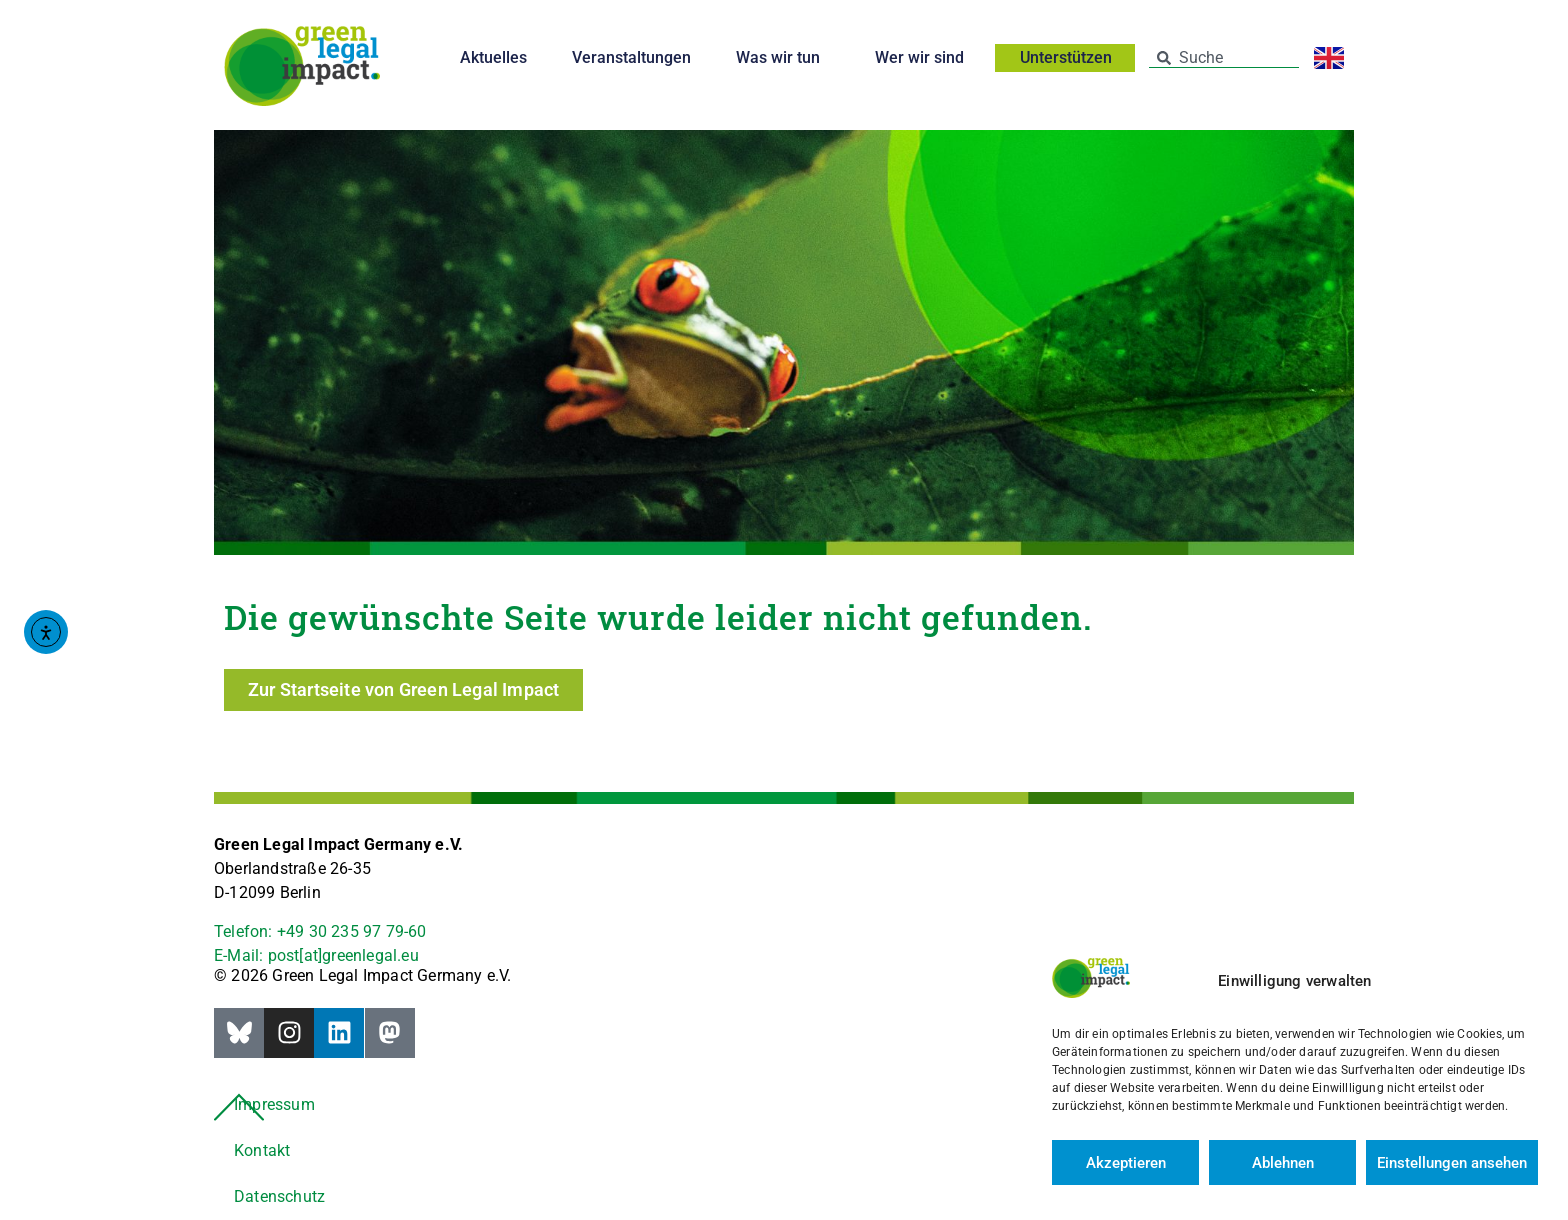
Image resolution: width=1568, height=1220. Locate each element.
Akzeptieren (1126, 1163)
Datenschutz (279, 1196)
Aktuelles (493, 57)
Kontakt (262, 1150)
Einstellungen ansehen (1452, 1163)
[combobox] (1224, 58)
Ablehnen (1283, 1163)
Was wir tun (783, 58)
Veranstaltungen (631, 57)
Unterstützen (1071, 58)
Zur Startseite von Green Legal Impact (403, 689)
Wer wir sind (924, 58)
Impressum (274, 1104)
